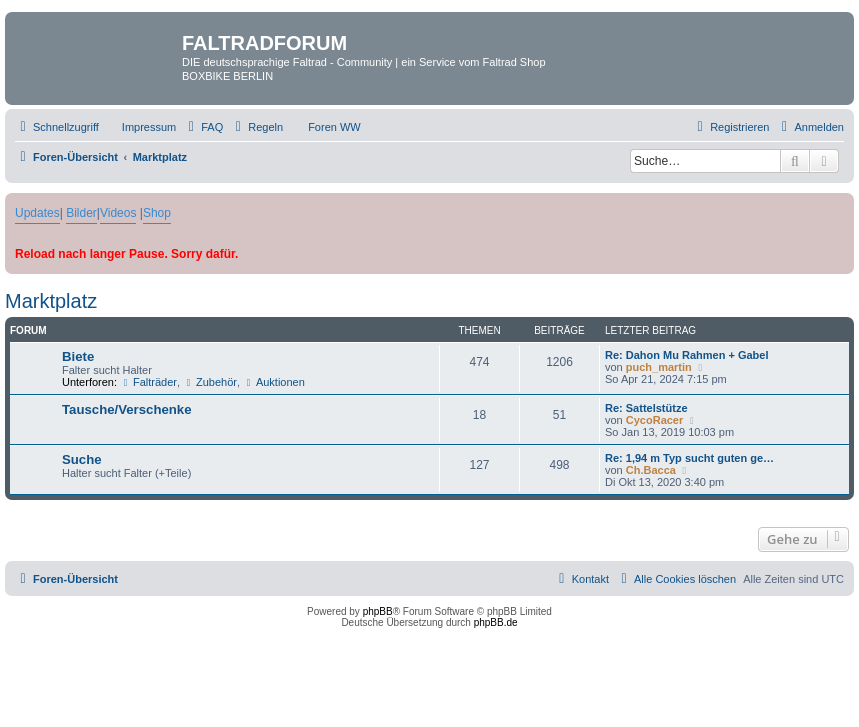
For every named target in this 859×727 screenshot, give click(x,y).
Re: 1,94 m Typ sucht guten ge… (689, 458)
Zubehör (210, 382)
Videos (118, 213)
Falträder (148, 382)
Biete (78, 356)
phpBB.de (496, 622)
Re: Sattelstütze (646, 408)
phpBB (378, 611)
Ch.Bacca (651, 470)
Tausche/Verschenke (127, 409)
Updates (37, 213)
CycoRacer (654, 420)
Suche (82, 459)
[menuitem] (140, 127)
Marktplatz (51, 301)
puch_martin (659, 367)
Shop (157, 213)
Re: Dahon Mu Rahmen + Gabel (687, 355)
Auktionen (274, 382)
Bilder (81, 213)
